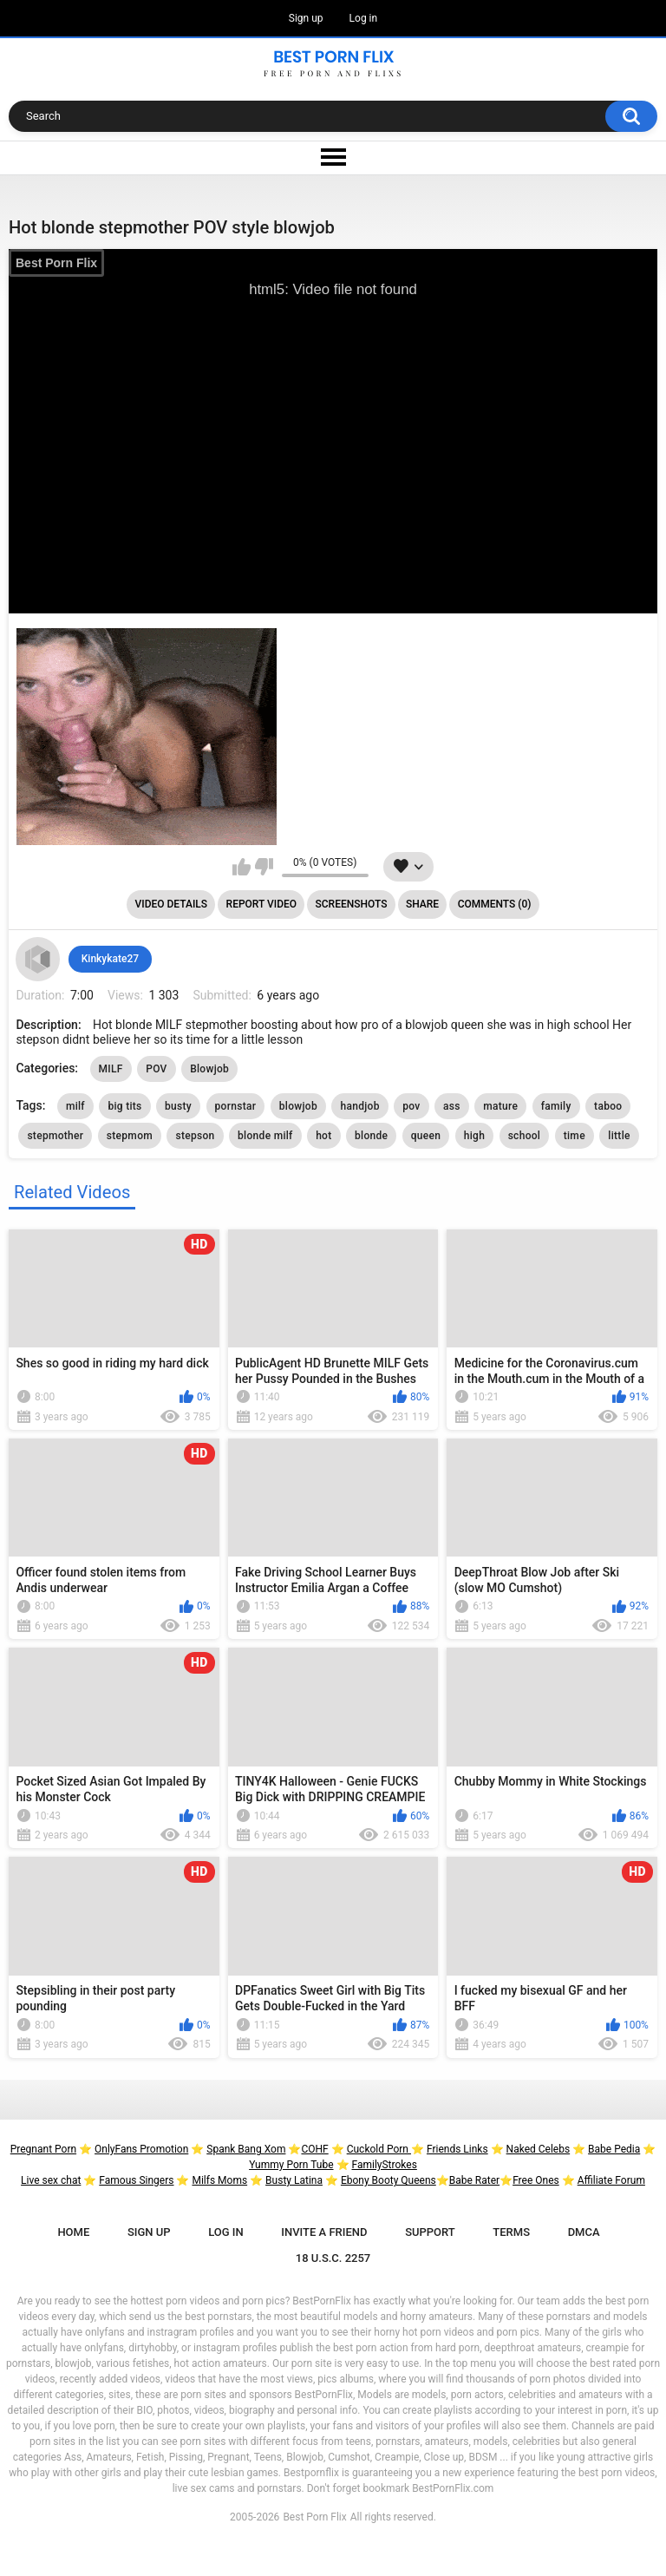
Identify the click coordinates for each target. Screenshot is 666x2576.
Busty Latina (294, 2180)
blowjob (298, 1106)
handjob (359, 1106)
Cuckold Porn (379, 2149)
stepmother (55, 1136)
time (574, 1136)
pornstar (236, 1106)
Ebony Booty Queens (388, 2180)
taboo (608, 1106)
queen (426, 1136)
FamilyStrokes (383, 2165)
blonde (371, 1136)
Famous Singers (136, 2180)
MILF (111, 1069)
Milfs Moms (219, 2180)
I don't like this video (264, 866)
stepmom (130, 1136)
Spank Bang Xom (245, 2149)
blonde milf (265, 1136)
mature (500, 1106)
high (474, 1136)
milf (75, 1106)
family (556, 1106)
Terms (511, 2231)
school (524, 1136)
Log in (363, 18)
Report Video (261, 904)
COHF (314, 2149)
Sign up (306, 18)
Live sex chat (51, 2180)
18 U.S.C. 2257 (333, 2258)
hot (323, 1136)
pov (411, 1106)
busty (178, 1106)
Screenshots (352, 904)
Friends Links (457, 2149)
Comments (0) (495, 904)
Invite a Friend (324, 2231)
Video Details (171, 904)
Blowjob (209, 1069)
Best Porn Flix (56, 263)
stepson (194, 1136)
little (619, 1136)
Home (73, 2231)
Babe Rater (474, 2180)
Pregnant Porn (43, 2149)
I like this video (241, 866)
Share (422, 904)
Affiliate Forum (611, 2180)
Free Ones (536, 2180)
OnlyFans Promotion (141, 2149)
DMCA (584, 2231)
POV (156, 1069)
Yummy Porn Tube (291, 2165)
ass (451, 1106)
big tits (124, 1106)
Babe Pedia (614, 2149)
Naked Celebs (538, 2149)
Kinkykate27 (110, 959)
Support (430, 2231)
